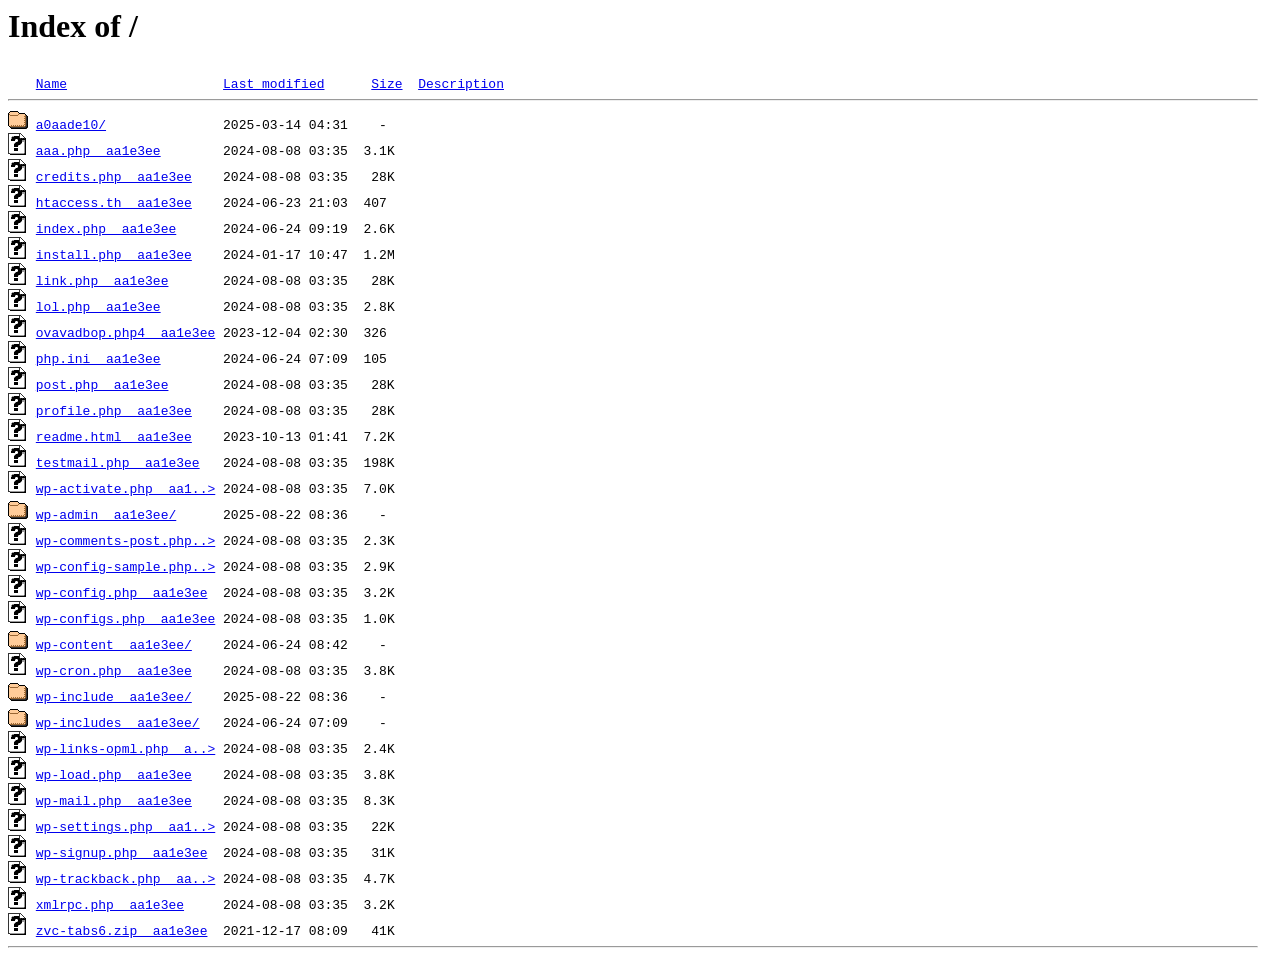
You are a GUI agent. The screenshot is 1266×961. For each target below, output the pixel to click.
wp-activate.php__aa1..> (125, 488)
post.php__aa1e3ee (102, 384)
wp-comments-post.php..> (125, 540)
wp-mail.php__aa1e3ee (114, 800)
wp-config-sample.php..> (125, 566)
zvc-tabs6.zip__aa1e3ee (122, 930)
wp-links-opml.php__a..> (125, 748)
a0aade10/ (71, 124)
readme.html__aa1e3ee (114, 436)
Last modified (273, 83)
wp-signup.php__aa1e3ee (122, 852)
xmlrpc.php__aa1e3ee (110, 904)
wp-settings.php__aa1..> (125, 826)
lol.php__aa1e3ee (98, 306)
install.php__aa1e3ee (114, 254)
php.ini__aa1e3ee (98, 358)
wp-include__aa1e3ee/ (114, 696)
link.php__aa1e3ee (102, 280)
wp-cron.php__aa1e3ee (114, 670)
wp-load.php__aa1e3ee (114, 774)
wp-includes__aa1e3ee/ (118, 722)
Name (51, 83)
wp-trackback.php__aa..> (125, 878)
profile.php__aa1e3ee (114, 410)
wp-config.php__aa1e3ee (122, 592)
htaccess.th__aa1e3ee (114, 202)
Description (461, 83)
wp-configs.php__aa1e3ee (125, 618)
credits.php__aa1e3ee (114, 176)
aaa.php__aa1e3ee (98, 150)
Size (386, 83)
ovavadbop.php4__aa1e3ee (125, 332)
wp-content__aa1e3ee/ (114, 644)
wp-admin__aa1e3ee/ (106, 514)
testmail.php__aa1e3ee (118, 462)
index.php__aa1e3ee (106, 228)
